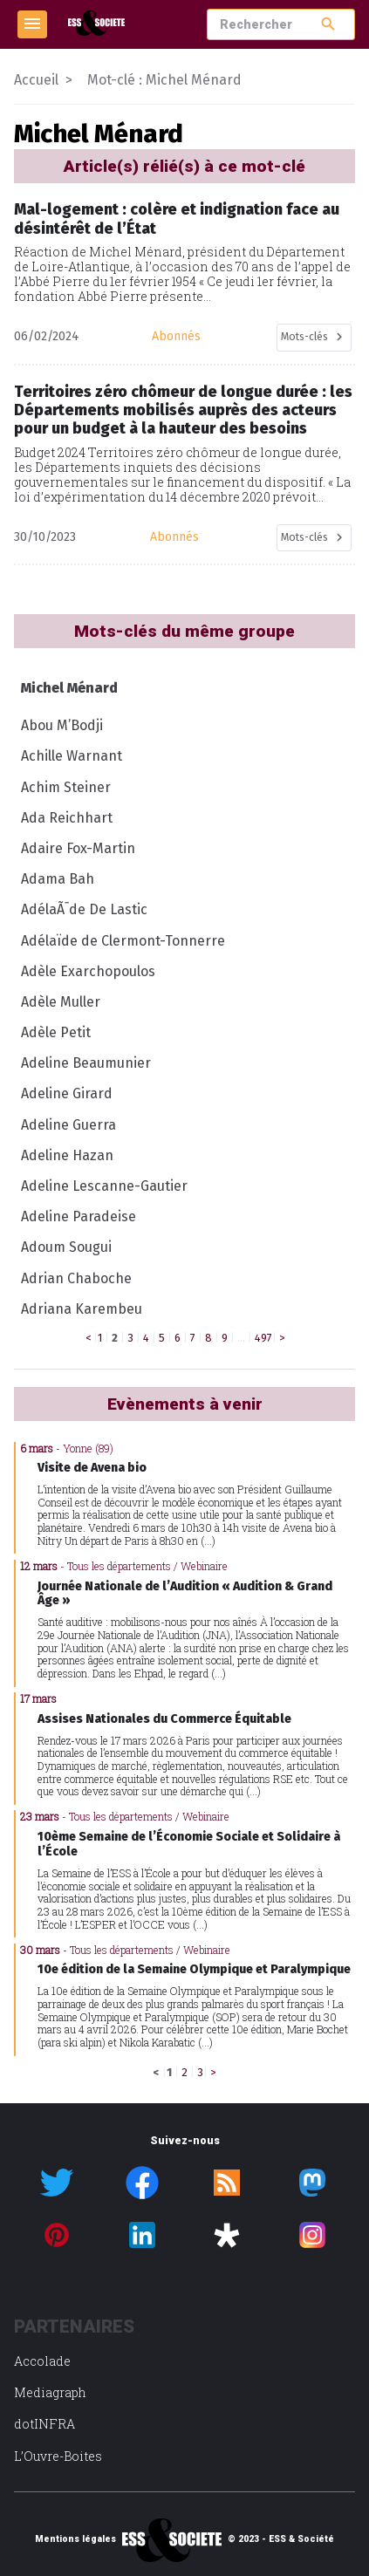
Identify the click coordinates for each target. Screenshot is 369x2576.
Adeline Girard (67, 1093)
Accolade (42, 2361)
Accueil (36, 80)
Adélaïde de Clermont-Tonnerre (123, 941)
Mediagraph (50, 2392)
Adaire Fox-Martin (78, 848)
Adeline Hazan (67, 1155)
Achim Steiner (66, 787)
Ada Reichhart (67, 818)
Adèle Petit (56, 1032)
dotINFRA (44, 2423)
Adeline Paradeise (78, 1216)
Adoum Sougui (66, 1247)
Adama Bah (57, 879)
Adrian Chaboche (76, 1278)
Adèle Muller (60, 1002)
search (328, 24)
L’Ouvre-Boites (58, 2456)
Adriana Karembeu (81, 1309)
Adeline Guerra (68, 1125)
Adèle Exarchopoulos (88, 971)
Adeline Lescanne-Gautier (104, 1186)
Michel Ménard (69, 688)
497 (263, 1337)
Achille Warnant (71, 756)
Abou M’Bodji (62, 725)
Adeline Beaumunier (86, 1063)
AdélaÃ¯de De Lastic (84, 909)
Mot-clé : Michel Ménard (164, 80)
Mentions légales (75, 2539)
